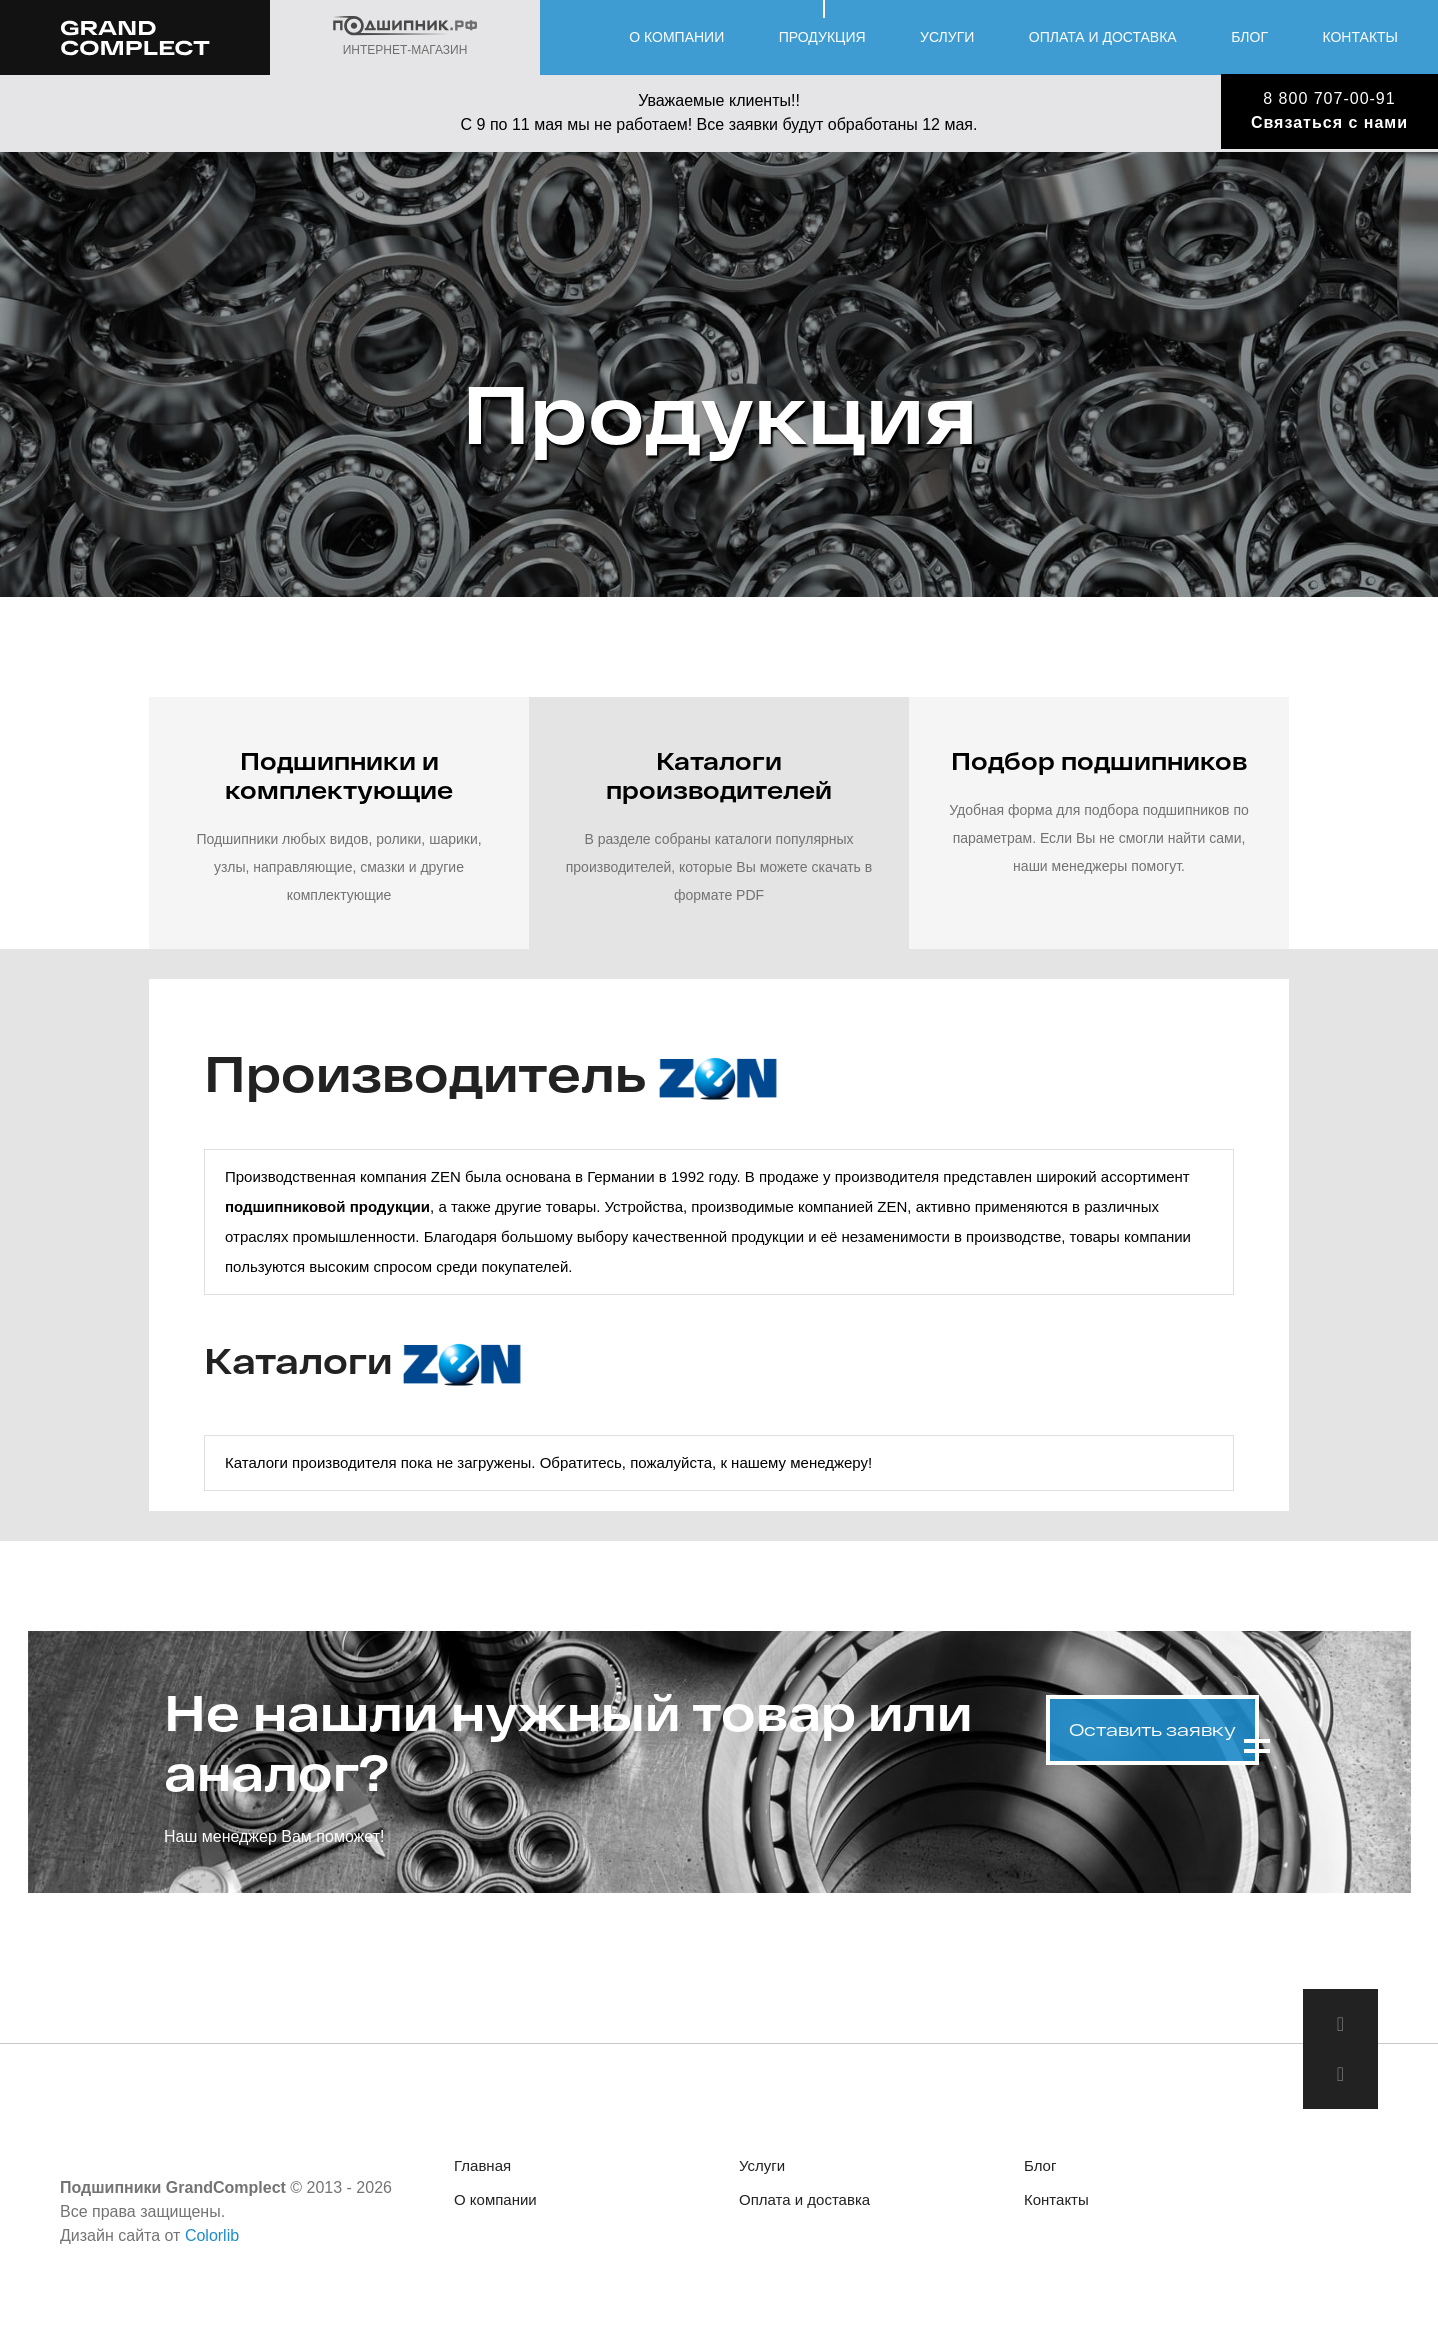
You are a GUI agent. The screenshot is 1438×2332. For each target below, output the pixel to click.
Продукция (822, 37)
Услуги (947, 37)
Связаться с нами (1329, 122)
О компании (676, 37)
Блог (1249, 37)
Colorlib (212, 2235)
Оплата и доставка (1103, 37)
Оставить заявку (1152, 1729)
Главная (482, 2165)
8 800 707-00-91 (1329, 98)
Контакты (1360, 37)
